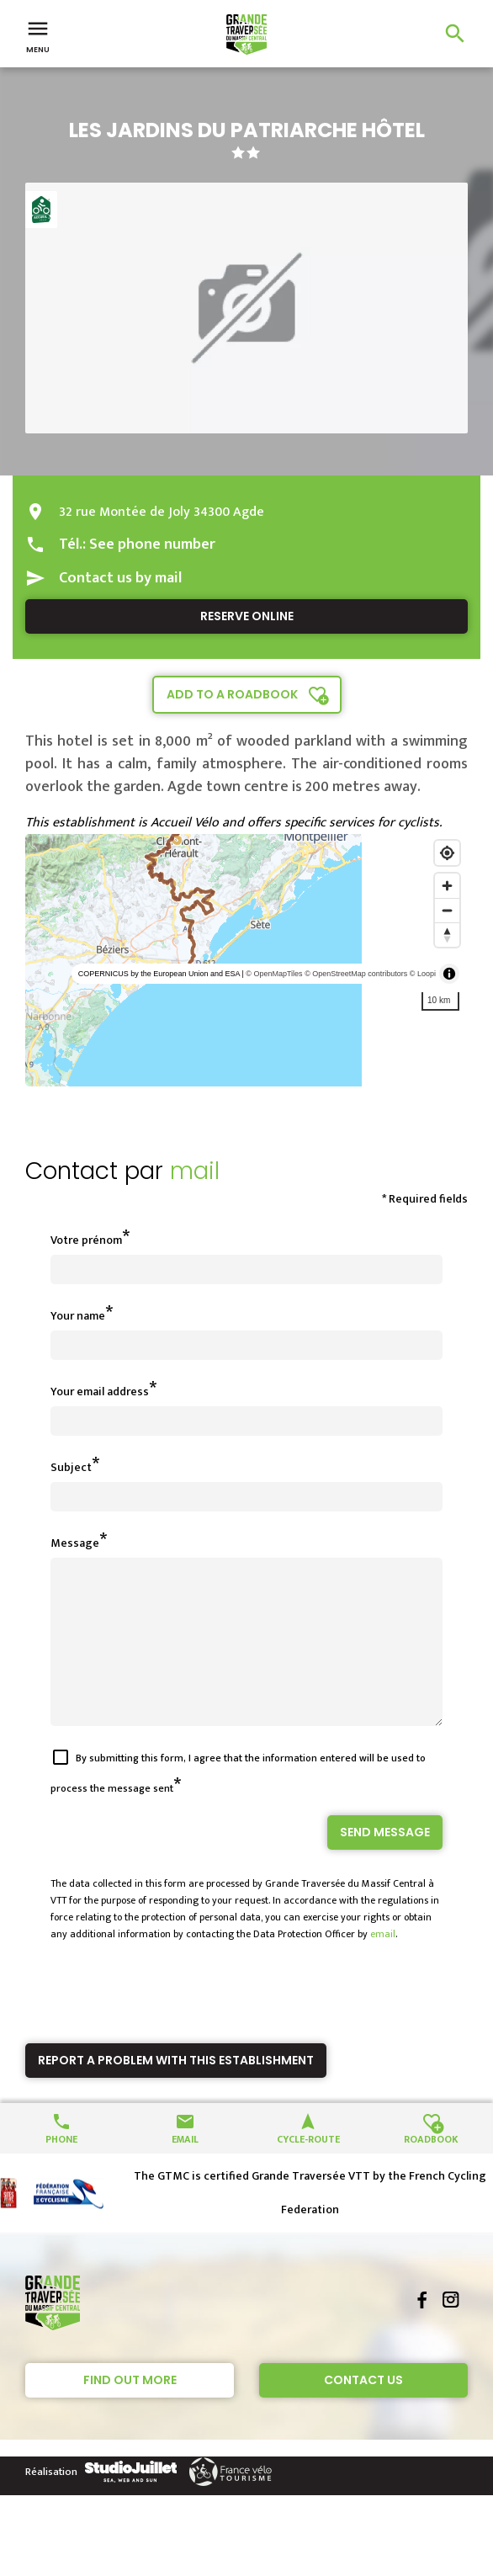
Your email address (99, 1391)
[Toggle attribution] (449, 974)
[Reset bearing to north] (447, 934)
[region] (246, 960)
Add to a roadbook (232, 694)
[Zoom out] (447, 910)
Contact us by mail (120, 578)
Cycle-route (308, 2168)
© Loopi (423, 973)
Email (185, 2168)
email (382, 1964)
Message (74, 1543)
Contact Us (363, 2410)
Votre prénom (86, 1240)
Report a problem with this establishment (176, 2090)
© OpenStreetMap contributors (356, 973)
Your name (77, 1315)
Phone (61, 2168)
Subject (71, 1467)
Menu (37, 35)
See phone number (152, 544)
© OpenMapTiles (274, 973)
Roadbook (431, 2168)
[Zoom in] (447, 886)
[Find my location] (447, 853)
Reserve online (247, 616)
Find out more (130, 2410)
